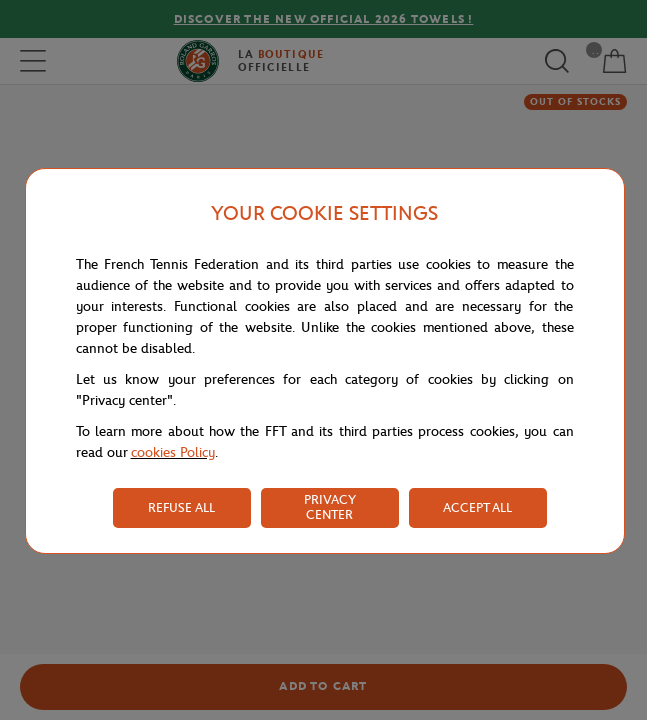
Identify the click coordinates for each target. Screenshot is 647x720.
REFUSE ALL (181, 507)
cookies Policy (173, 452)
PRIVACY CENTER (330, 507)
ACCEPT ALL (477, 507)
